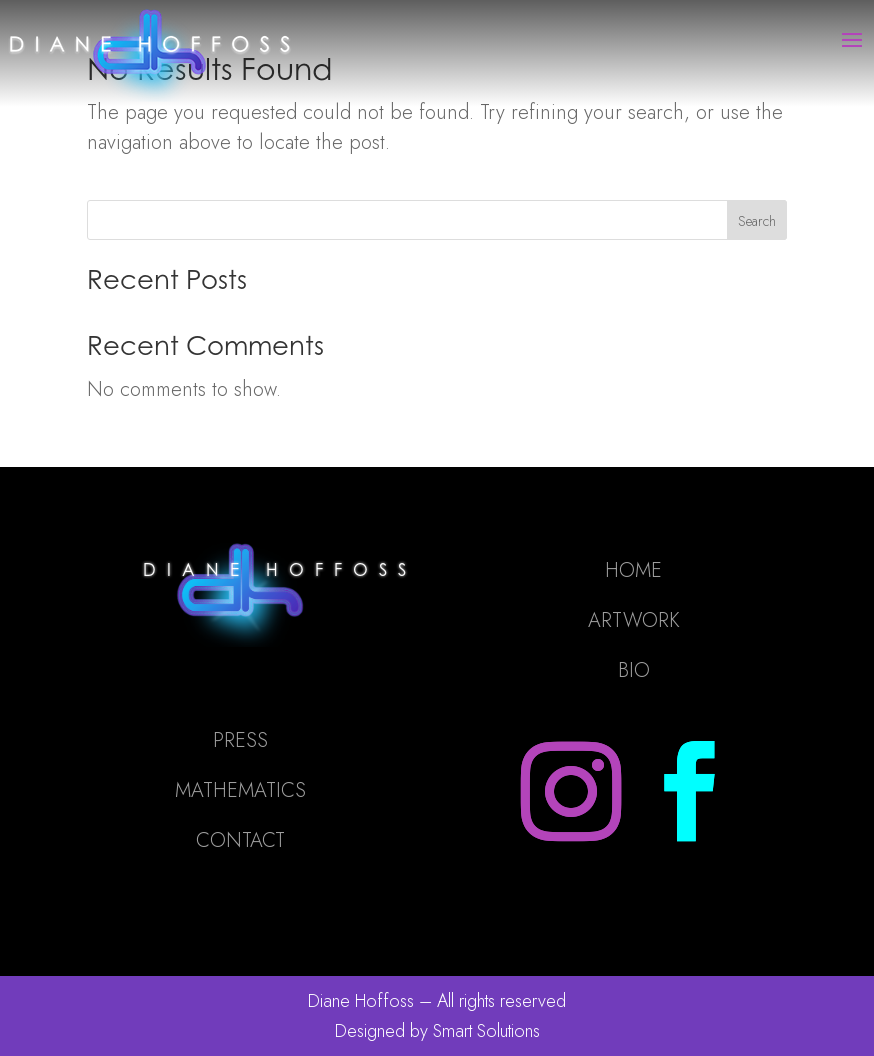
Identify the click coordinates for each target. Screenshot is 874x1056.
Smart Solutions (486, 1031)
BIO (634, 670)
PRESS (240, 740)
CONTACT (240, 840)
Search (757, 221)
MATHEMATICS (240, 790)
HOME (633, 570)
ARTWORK (634, 620)
